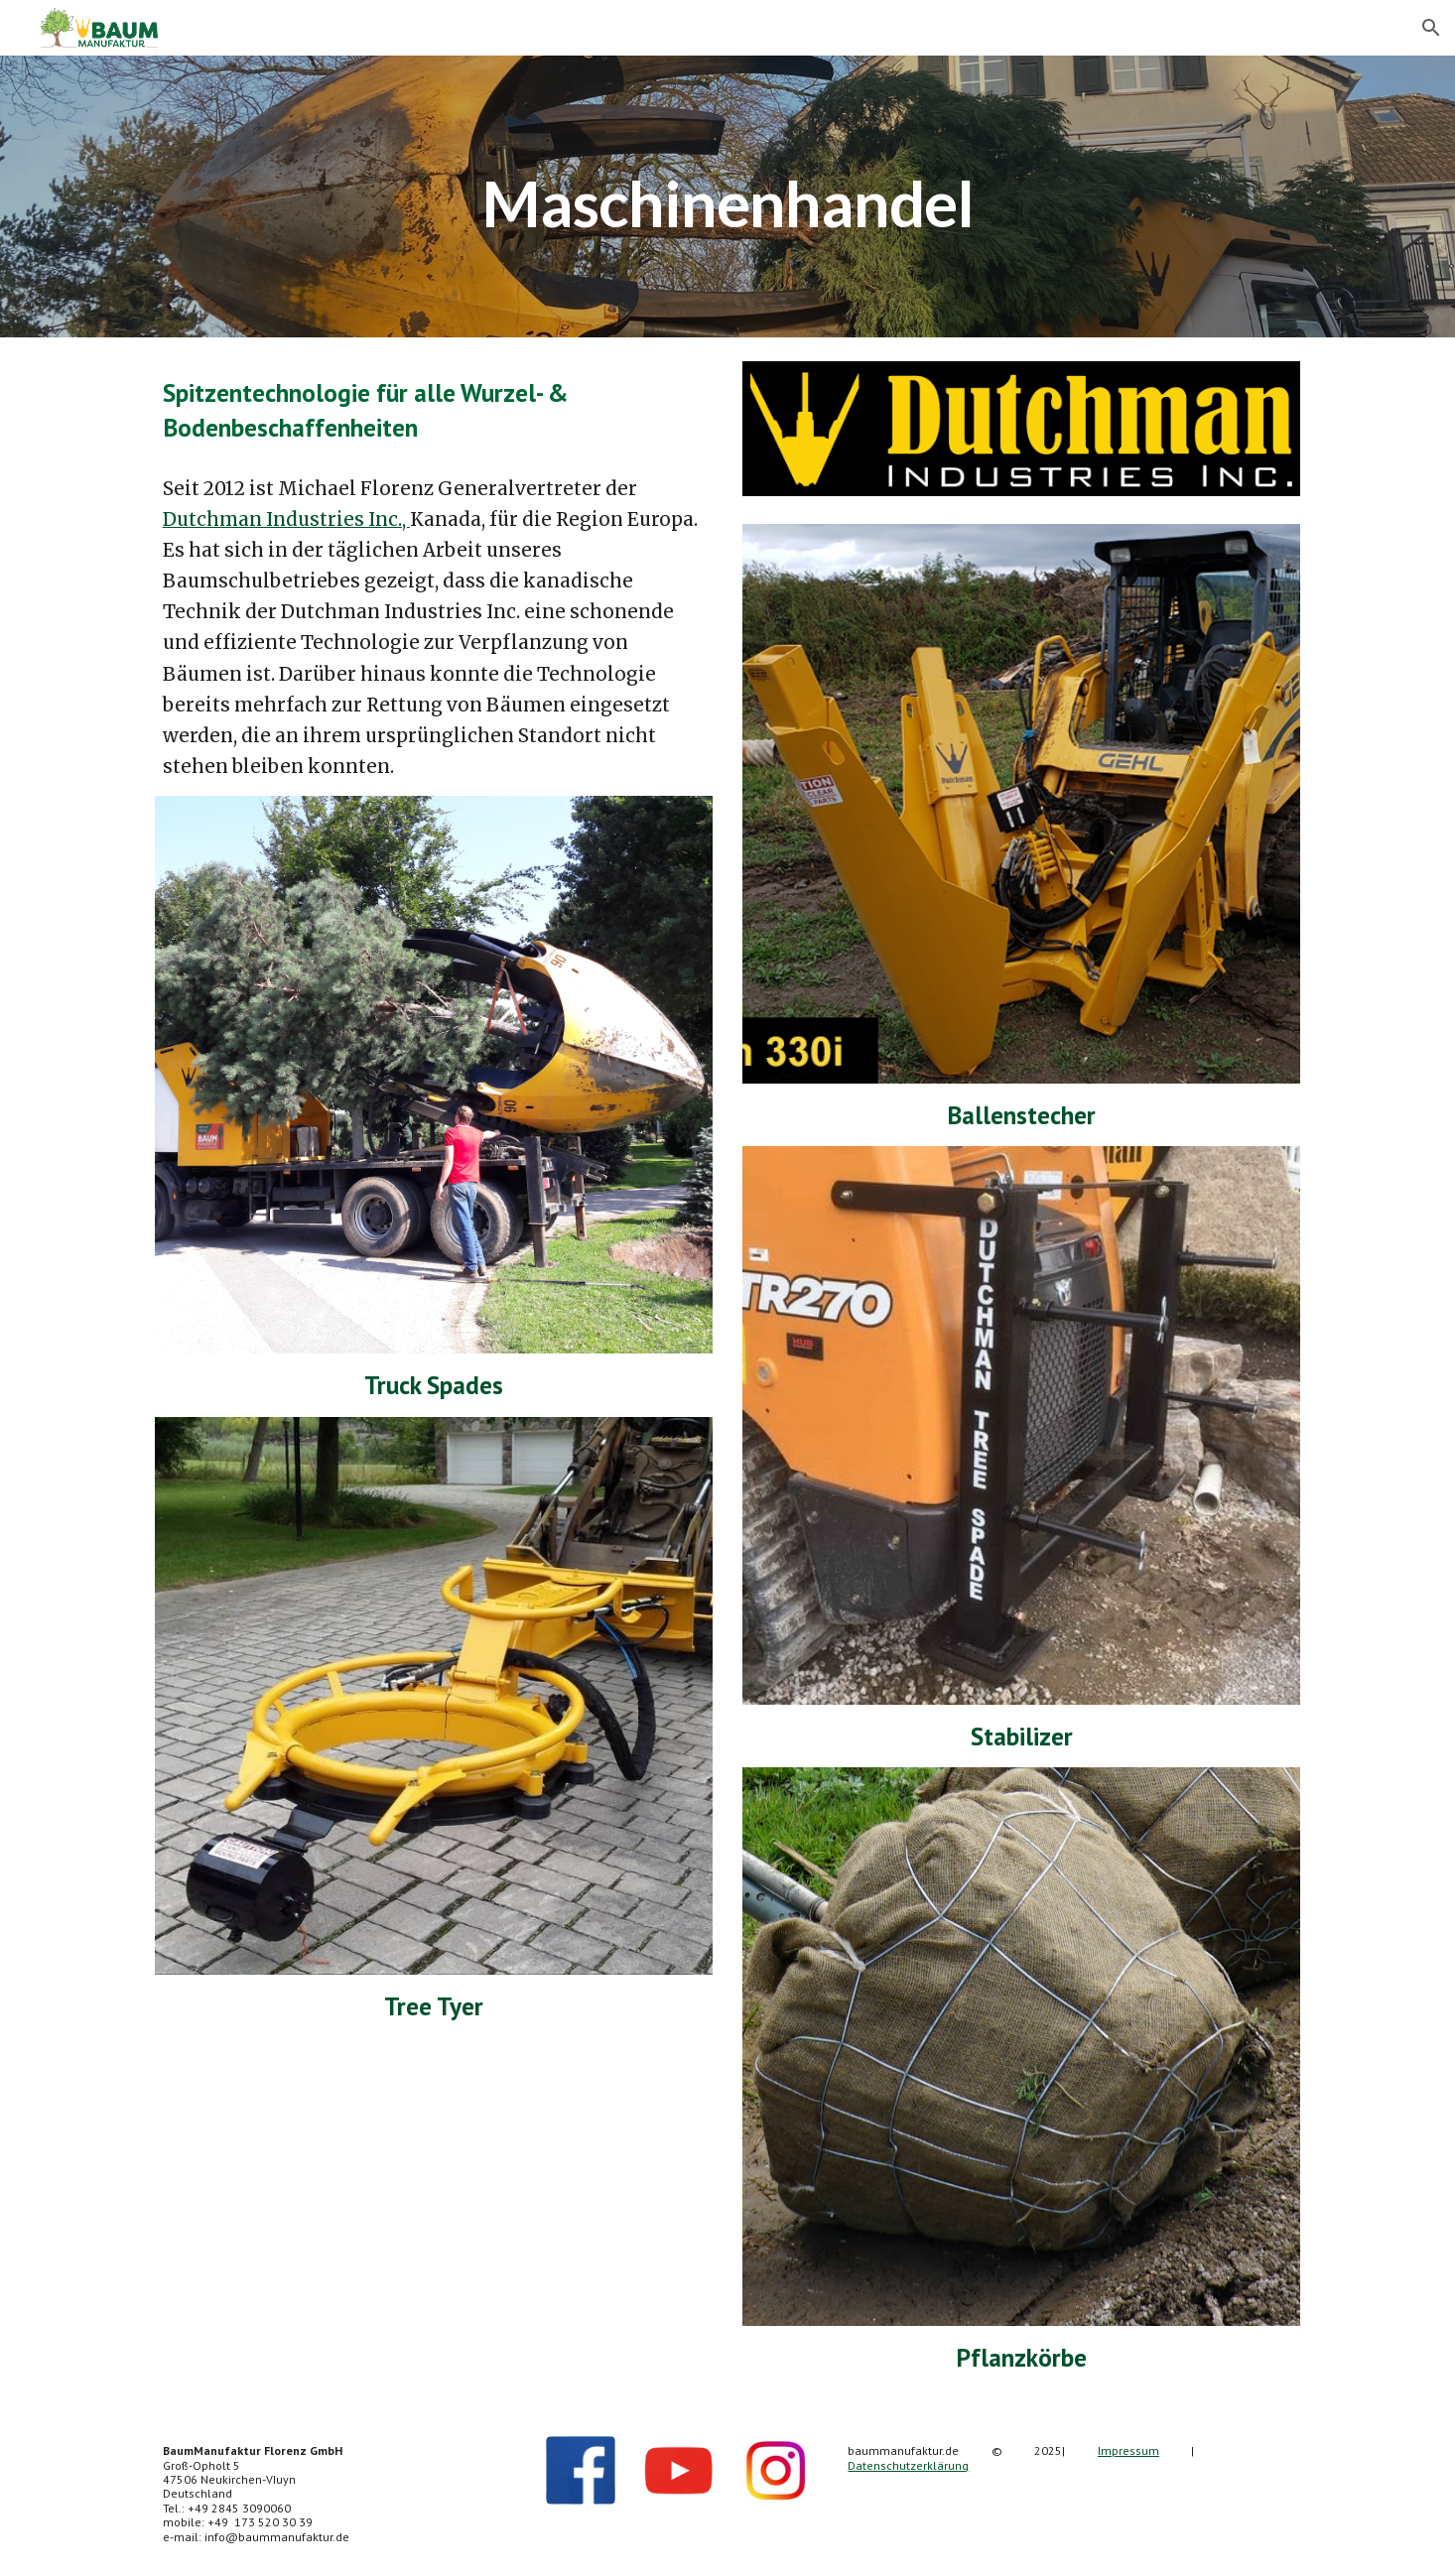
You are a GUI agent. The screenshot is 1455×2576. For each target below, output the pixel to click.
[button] (1431, 28)
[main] (727, 196)
